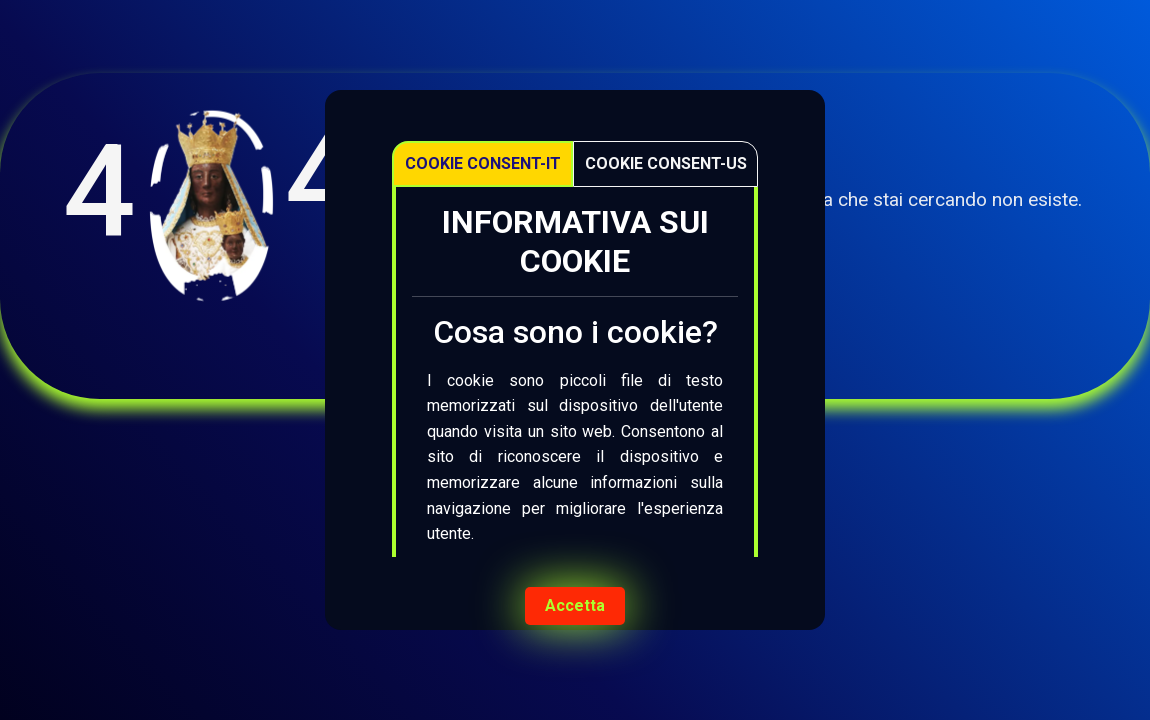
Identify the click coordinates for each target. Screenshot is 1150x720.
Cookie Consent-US (666, 163)
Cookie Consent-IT (483, 163)
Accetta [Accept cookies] (575, 605)
